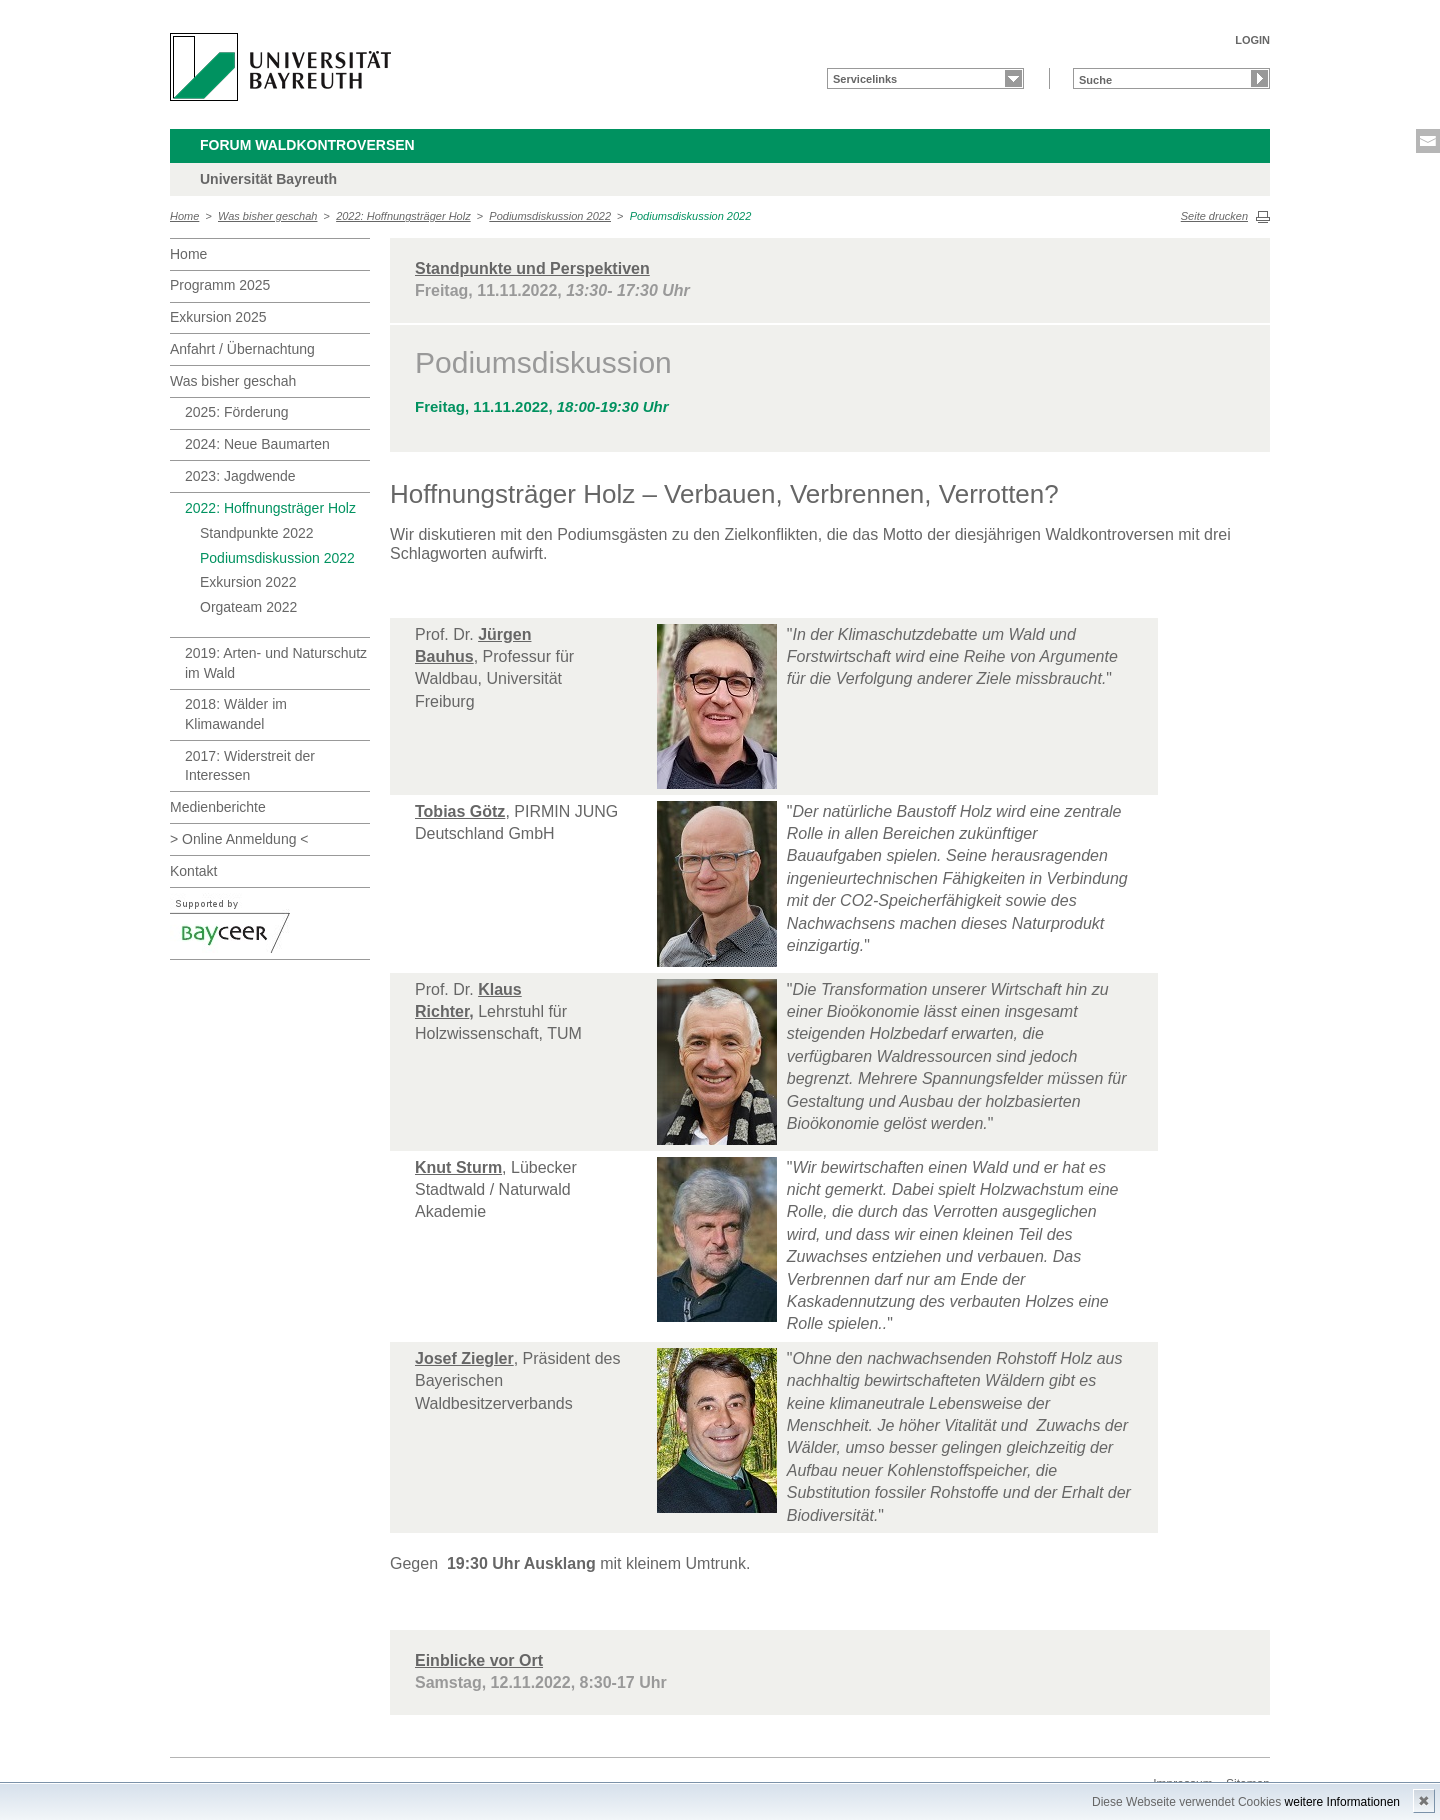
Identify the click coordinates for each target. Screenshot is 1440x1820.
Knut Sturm (458, 1167)
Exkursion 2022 (248, 582)
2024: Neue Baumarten (257, 444)
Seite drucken (1214, 216)
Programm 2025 (220, 285)
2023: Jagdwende (240, 476)
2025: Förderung (237, 412)
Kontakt (193, 871)
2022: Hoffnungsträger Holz (403, 216)
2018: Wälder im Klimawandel (236, 714)
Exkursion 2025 (218, 317)
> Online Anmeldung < (239, 839)
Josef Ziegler (464, 1358)
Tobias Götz (460, 811)
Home (184, 216)
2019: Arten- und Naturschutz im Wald (276, 663)
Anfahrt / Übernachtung (242, 349)
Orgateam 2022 (248, 607)
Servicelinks (865, 79)
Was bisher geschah (267, 216)
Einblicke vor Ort (479, 1660)
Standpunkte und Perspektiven (532, 268)
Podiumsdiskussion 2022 (550, 216)
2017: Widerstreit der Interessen (250, 766)
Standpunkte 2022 (257, 533)
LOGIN (1252, 40)
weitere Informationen (1342, 1802)
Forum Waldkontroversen (307, 145)
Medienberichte (218, 807)
